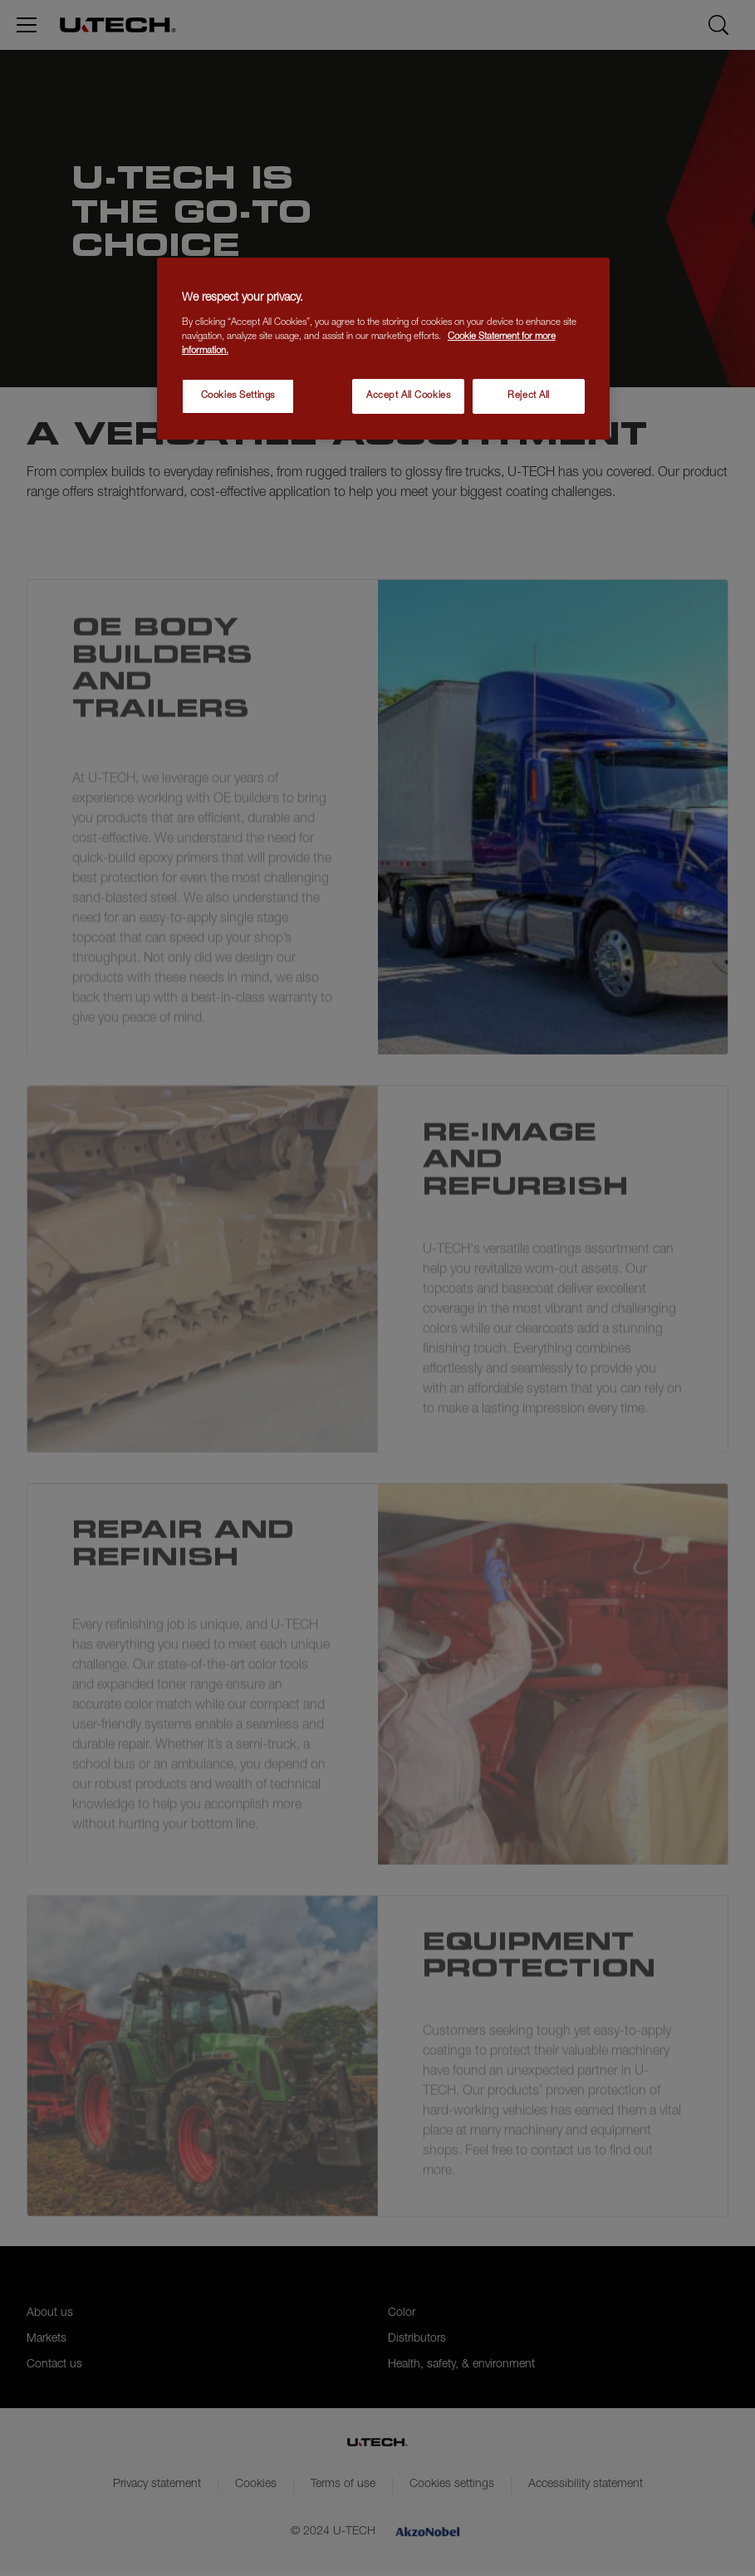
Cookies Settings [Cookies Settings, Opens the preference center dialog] (238, 396)
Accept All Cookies (408, 396)
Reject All (528, 396)
